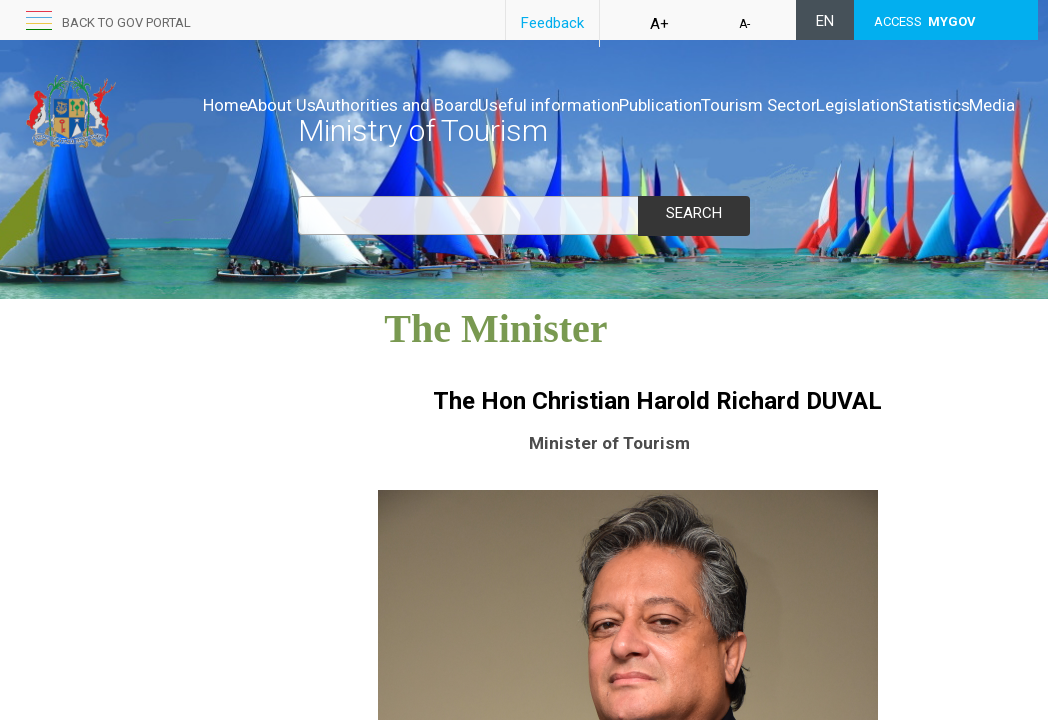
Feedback (552, 23)
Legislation (244, 125)
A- (744, 24)
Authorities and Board (439, 105)
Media (421, 125)
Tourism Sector (864, 105)
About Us (302, 105)
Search (694, 213)
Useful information (612, 105)
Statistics (342, 125)
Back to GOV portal (126, 22)
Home (225, 105)
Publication (744, 105)
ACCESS (925, 21)
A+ (659, 24)
